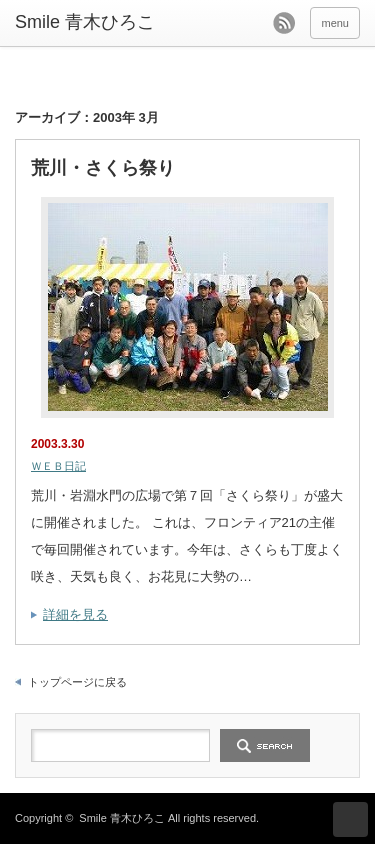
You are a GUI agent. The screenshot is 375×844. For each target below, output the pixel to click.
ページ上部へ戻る (350, 819)
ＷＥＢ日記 (58, 466)
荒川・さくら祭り (103, 168)
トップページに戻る (77, 682)
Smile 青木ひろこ (122, 818)
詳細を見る (75, 614)
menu (335, 23)
